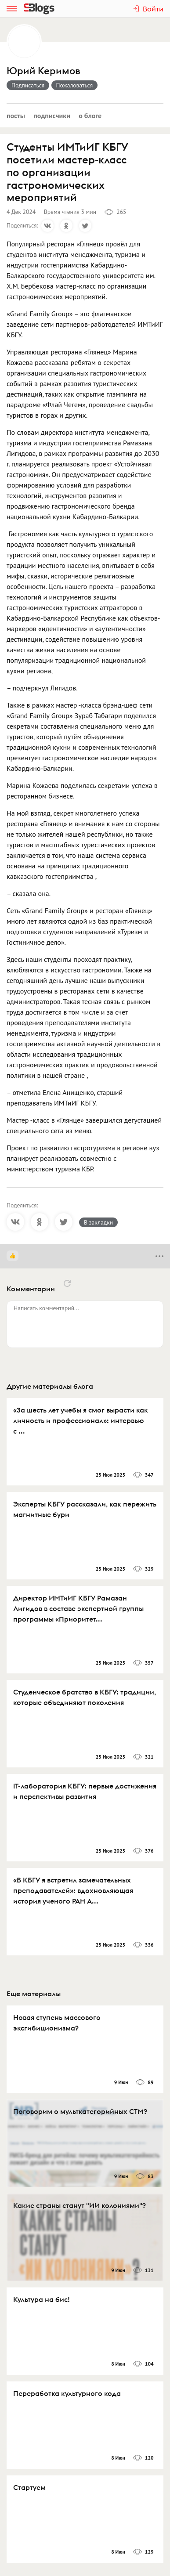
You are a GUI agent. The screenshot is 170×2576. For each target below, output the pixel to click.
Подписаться (27, 85)
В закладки (98, 1222)
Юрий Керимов (43, 71)
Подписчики (51, 115)
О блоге (90, 115)
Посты (16, 115)
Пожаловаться (74, 85)
